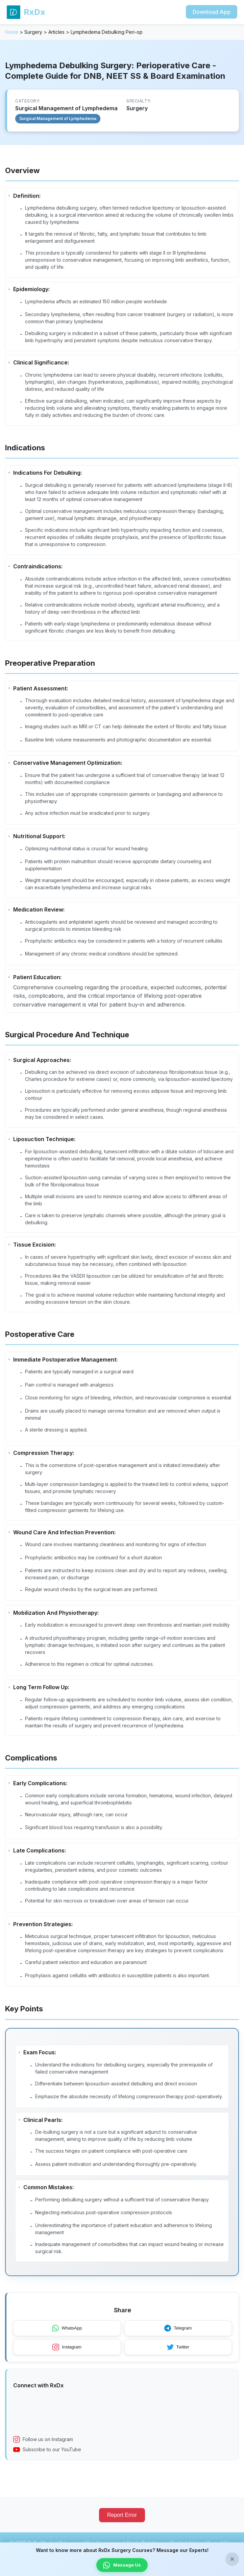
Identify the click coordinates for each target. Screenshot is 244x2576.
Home (11, 32)
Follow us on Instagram (43, 2446)
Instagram (66, 2354)
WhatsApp (67, 2335)
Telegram (178, 2335)
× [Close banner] (232, 2558)
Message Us (122, 2565)
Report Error (122, 2522)
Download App (211, 11)
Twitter (178, 2354)
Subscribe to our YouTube (47, 2457)
